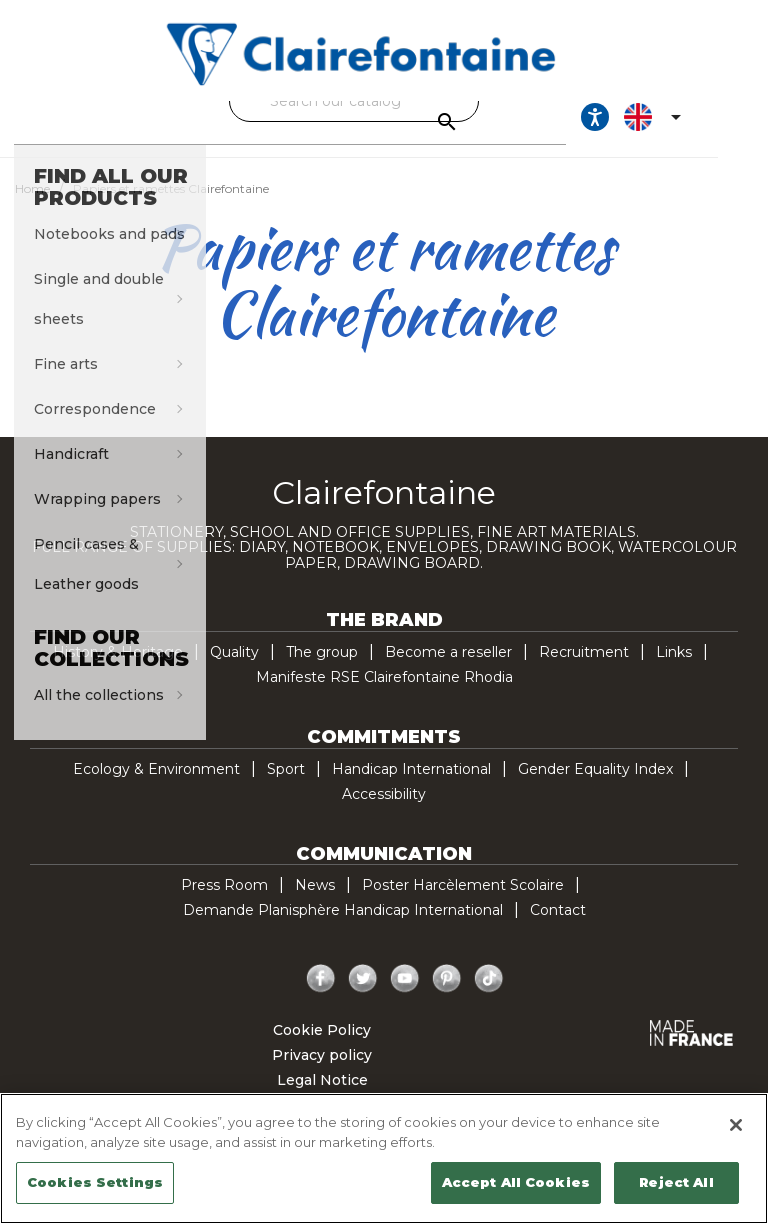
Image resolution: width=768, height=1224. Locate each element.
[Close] (736, 1125)
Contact (558, 928)
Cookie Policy (322, 1048)
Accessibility (384, 812)
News (315, 903)
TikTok (489, 997)
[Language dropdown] (701, 126)
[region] (384, 1158)
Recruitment (584, 670)
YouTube (405, 997)
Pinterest (447, 997)
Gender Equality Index (595, 787)
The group (322, 670)
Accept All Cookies (516, 1182)
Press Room (224, 903)
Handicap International (411, 787)
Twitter (363, 997)
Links (674, 670)
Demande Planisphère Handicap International (343, 928)
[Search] (379, 101)
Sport (286, 787)
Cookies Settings (95, 1182)
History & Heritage (118, 670)
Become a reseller (448, 670)
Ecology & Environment (156, 787)
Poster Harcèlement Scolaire (463, 903)
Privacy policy (322, 1073)
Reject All (676, 1182)
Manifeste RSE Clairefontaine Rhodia (384, 695)
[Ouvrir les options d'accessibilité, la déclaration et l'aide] (640, 126)
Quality (234, 670)
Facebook (321, 997)
